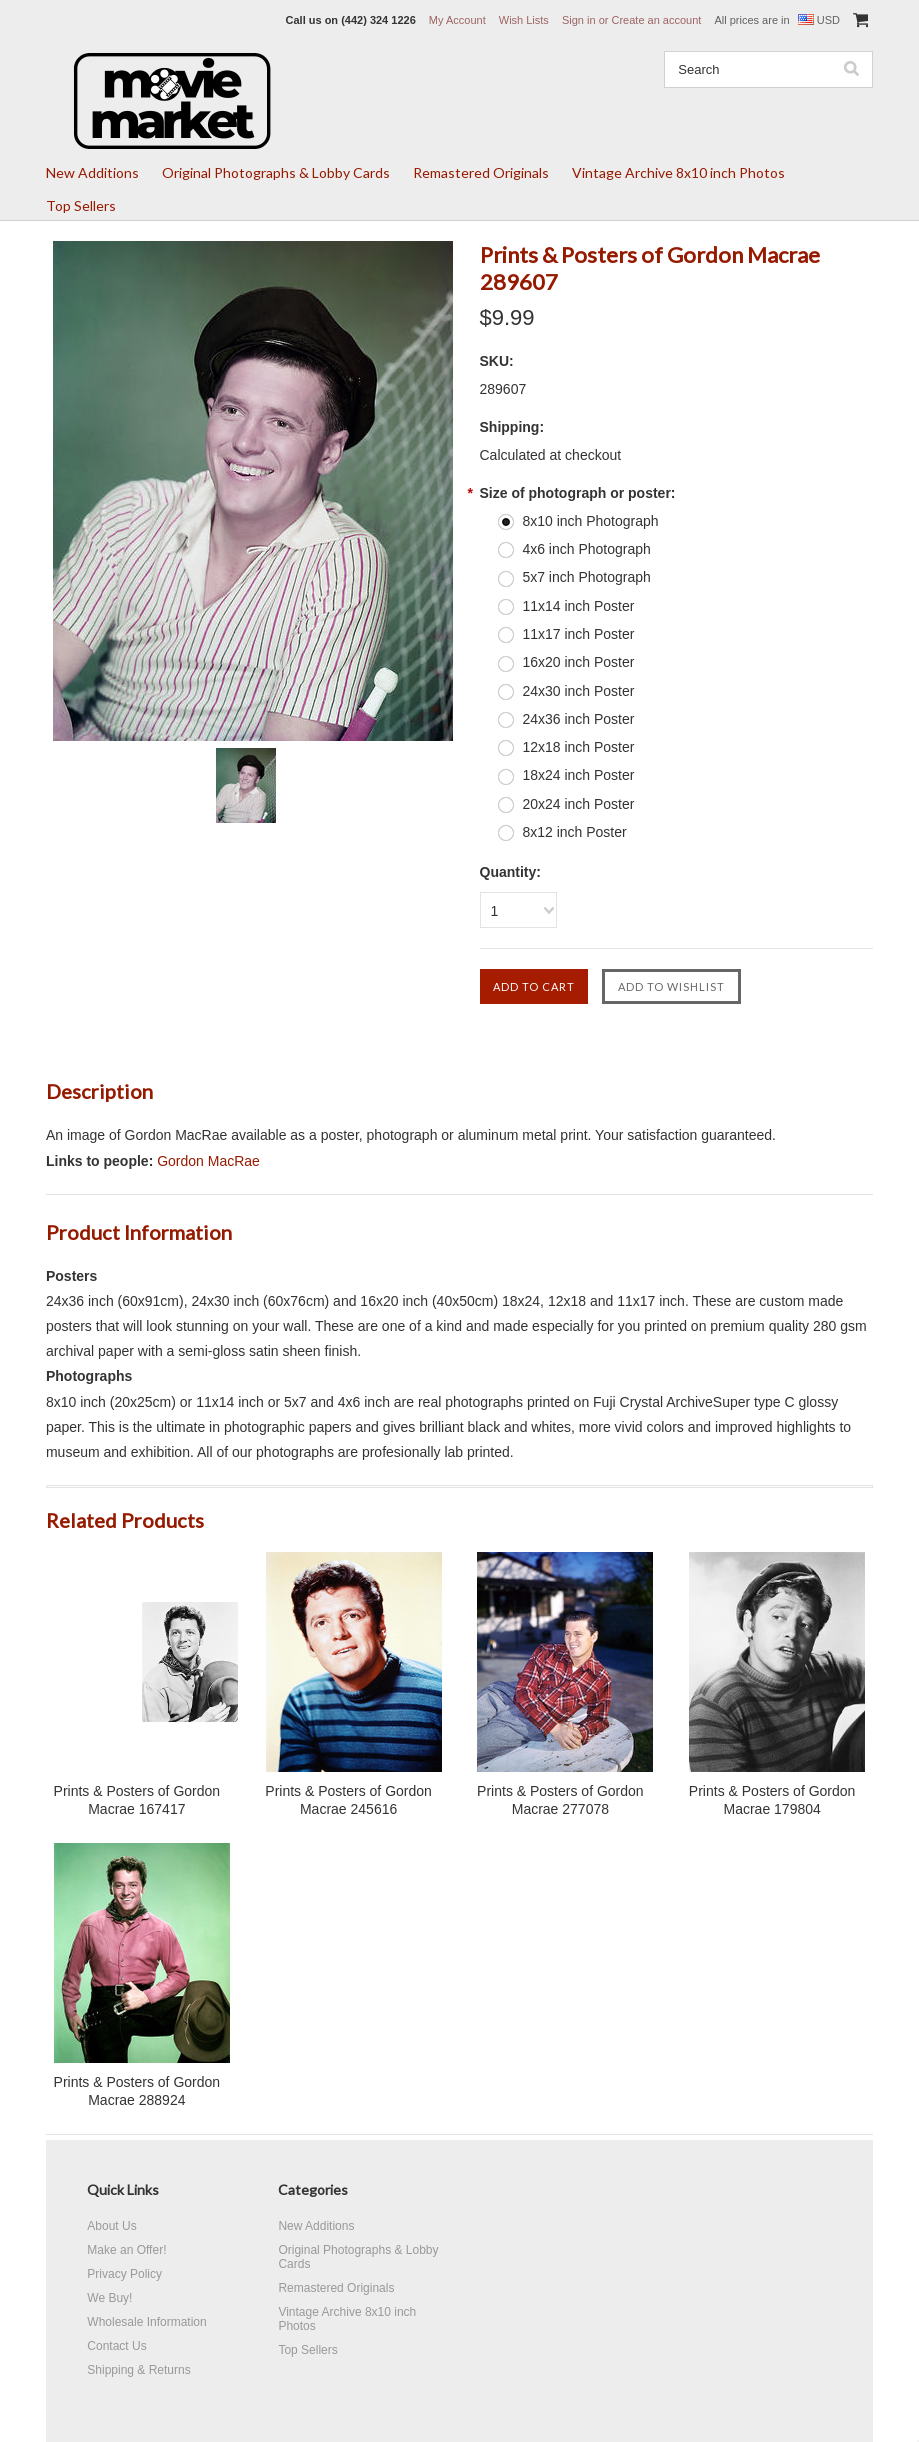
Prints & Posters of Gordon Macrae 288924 (137, 2091)
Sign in (579, 20)
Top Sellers (81, 205)
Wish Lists (524, 20)
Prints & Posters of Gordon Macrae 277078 (560, 1800)
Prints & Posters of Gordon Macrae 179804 (772, 1800)
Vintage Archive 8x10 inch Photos (678, 172)
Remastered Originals (481, 172)
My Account (457, 20)
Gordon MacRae (208, 1161)
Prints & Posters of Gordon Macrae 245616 (348, 1800)
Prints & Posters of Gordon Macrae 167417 (137, 1800)
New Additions (92, 172)
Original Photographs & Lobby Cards (276, 172)
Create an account (656, 20)
